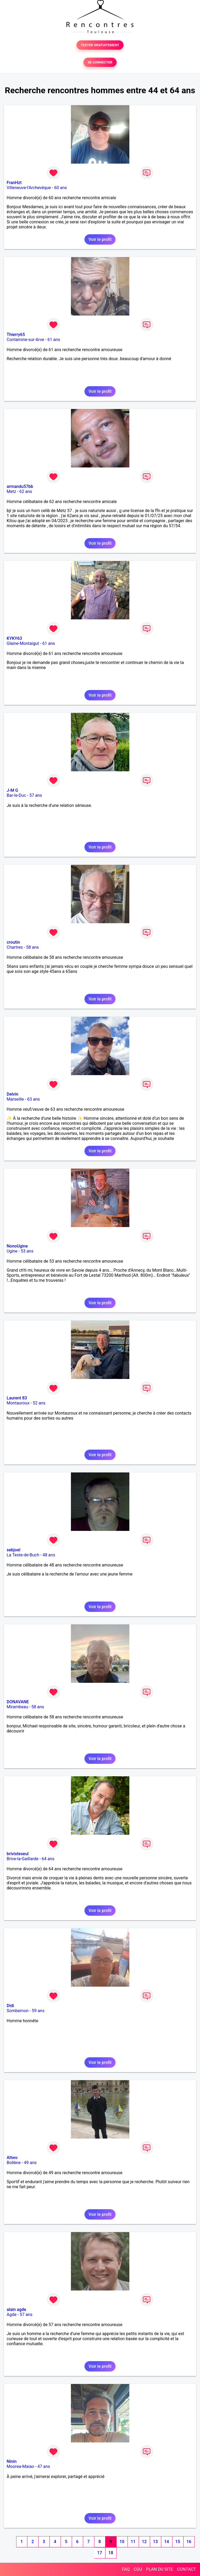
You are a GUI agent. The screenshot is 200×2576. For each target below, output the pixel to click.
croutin (13, 942)
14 (166, 2541)
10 (122, 2541)
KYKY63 (14, 638)
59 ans (38, 2010)
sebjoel (13, 1549)
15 (177, 2541)
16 (188, 2541)
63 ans (33, 1099)
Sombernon (17, 2010)
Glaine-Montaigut (23, 643)
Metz (11, 491)
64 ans (48, 1858)
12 (144, 2541)
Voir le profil (99, 239)
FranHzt (14, 182)
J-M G (12, 790)
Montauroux (18, 1403)
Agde (11, 2314)
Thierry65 (16, 334)
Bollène (14, 2162)
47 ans (43, 2466)
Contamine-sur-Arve (25, 339)
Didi (10, 2005)
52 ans (39, 1403)
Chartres (15, 947)
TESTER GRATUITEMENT (100, 45)
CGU (138, 2569)
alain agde (16, 2309)
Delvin (12, 1094)
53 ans (27, 1251)
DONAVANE (18, 1701)
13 (155, 2541)
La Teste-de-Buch (23, 1554)
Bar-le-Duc (16, 795)
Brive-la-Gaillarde (23, 1858)
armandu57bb (20, 486)
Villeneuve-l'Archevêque (29, 187)
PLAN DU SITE (159, 2569)
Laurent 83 (17, 1397)
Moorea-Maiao (20, 2466)
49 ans (30, 2162)
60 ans (60, 187)
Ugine (12, 1251)
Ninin (11, 2461)
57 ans (35, 795)
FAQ (126, 2569)
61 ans (53, 339)
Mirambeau (17, 1706)
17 (99, 2552)
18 (110, 2552)
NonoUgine (17, 1246)
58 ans (32, 947)
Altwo (12, 2157)
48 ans (48, 1554)
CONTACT (186, 2569)
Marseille (15, 1099)
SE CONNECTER (100, 62)
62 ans (25, 491)
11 (133, 2541)
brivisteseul (18, 1853)
